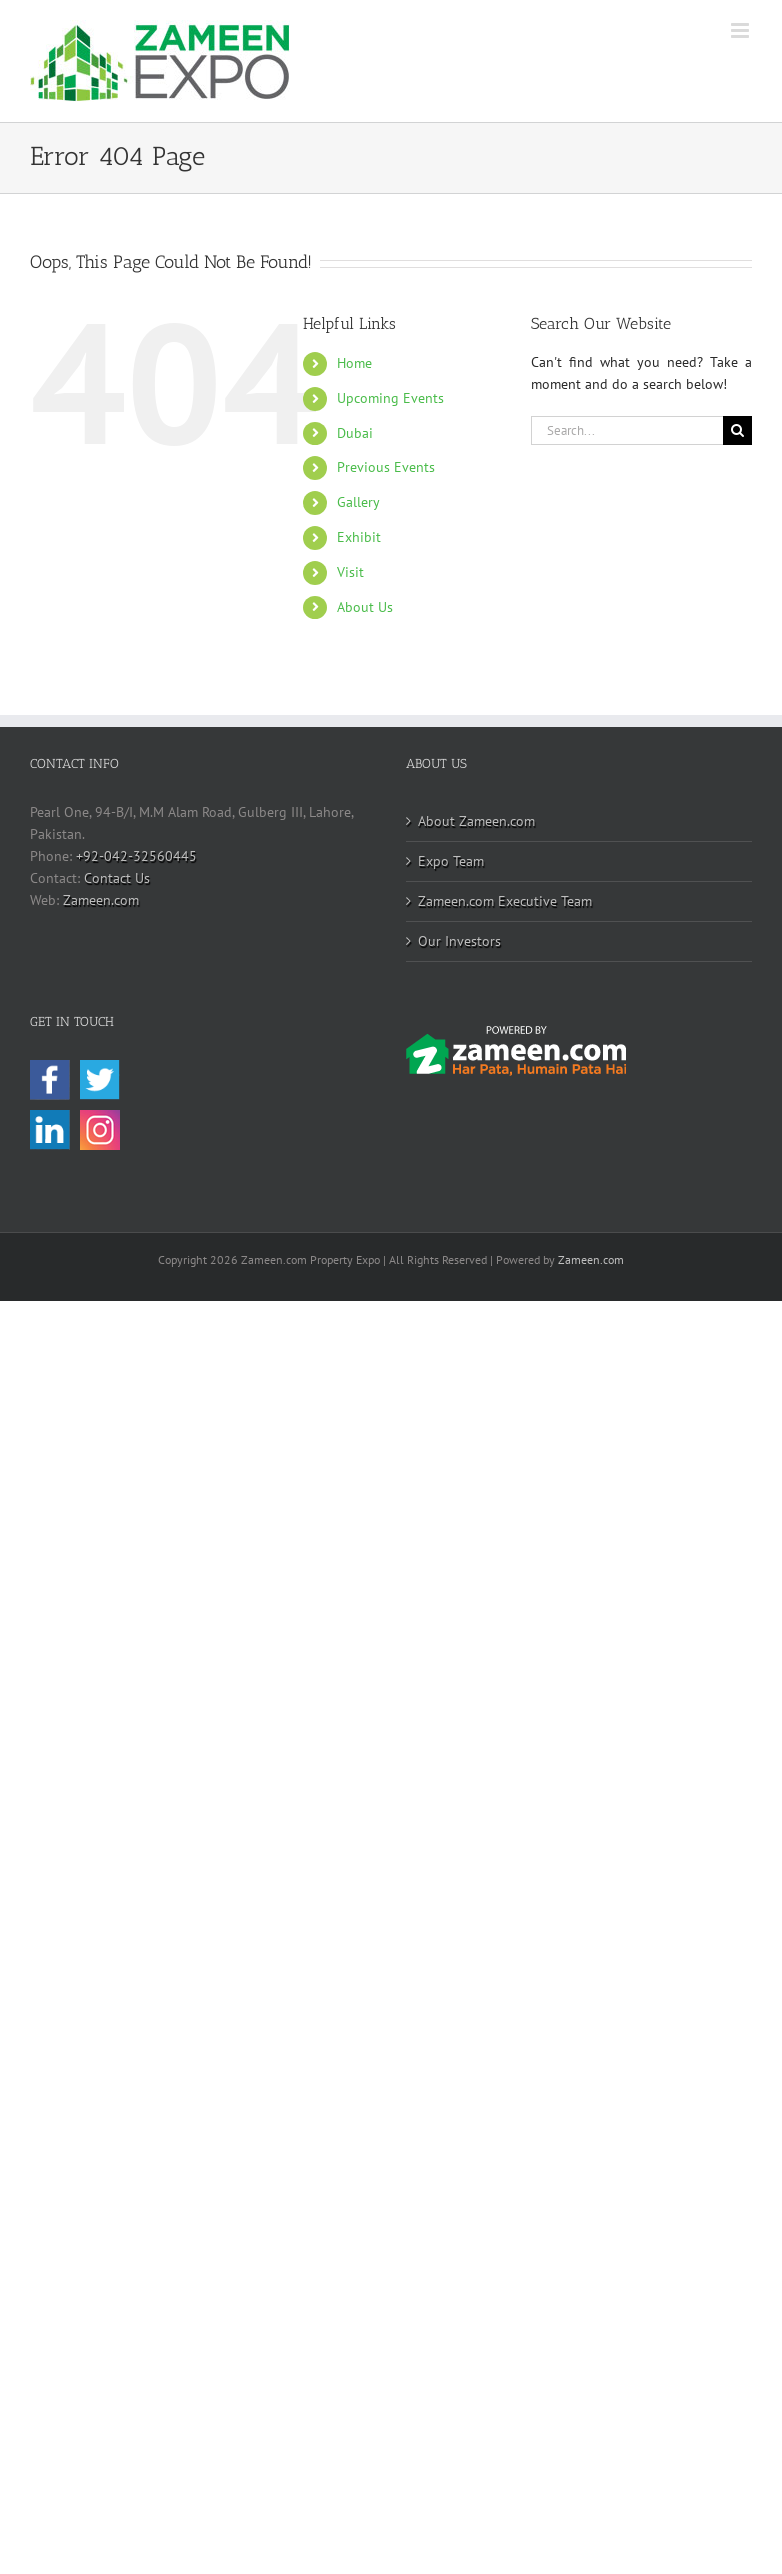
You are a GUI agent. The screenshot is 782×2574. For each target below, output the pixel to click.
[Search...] (627, 430)
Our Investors (459, 941)
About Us (365, 607)
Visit (350, 572)
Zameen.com (101, 900)
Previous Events (386, 467)
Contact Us (117, 878)
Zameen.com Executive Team (505, 901)
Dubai (355, 433)
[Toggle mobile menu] (741, 30)
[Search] (737, 430)
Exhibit (359, 537)
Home (354, 363)
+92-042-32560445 (136, 856)
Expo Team (451, 861)
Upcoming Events (390, 398)
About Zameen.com (476, 821)
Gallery (358, 502)
